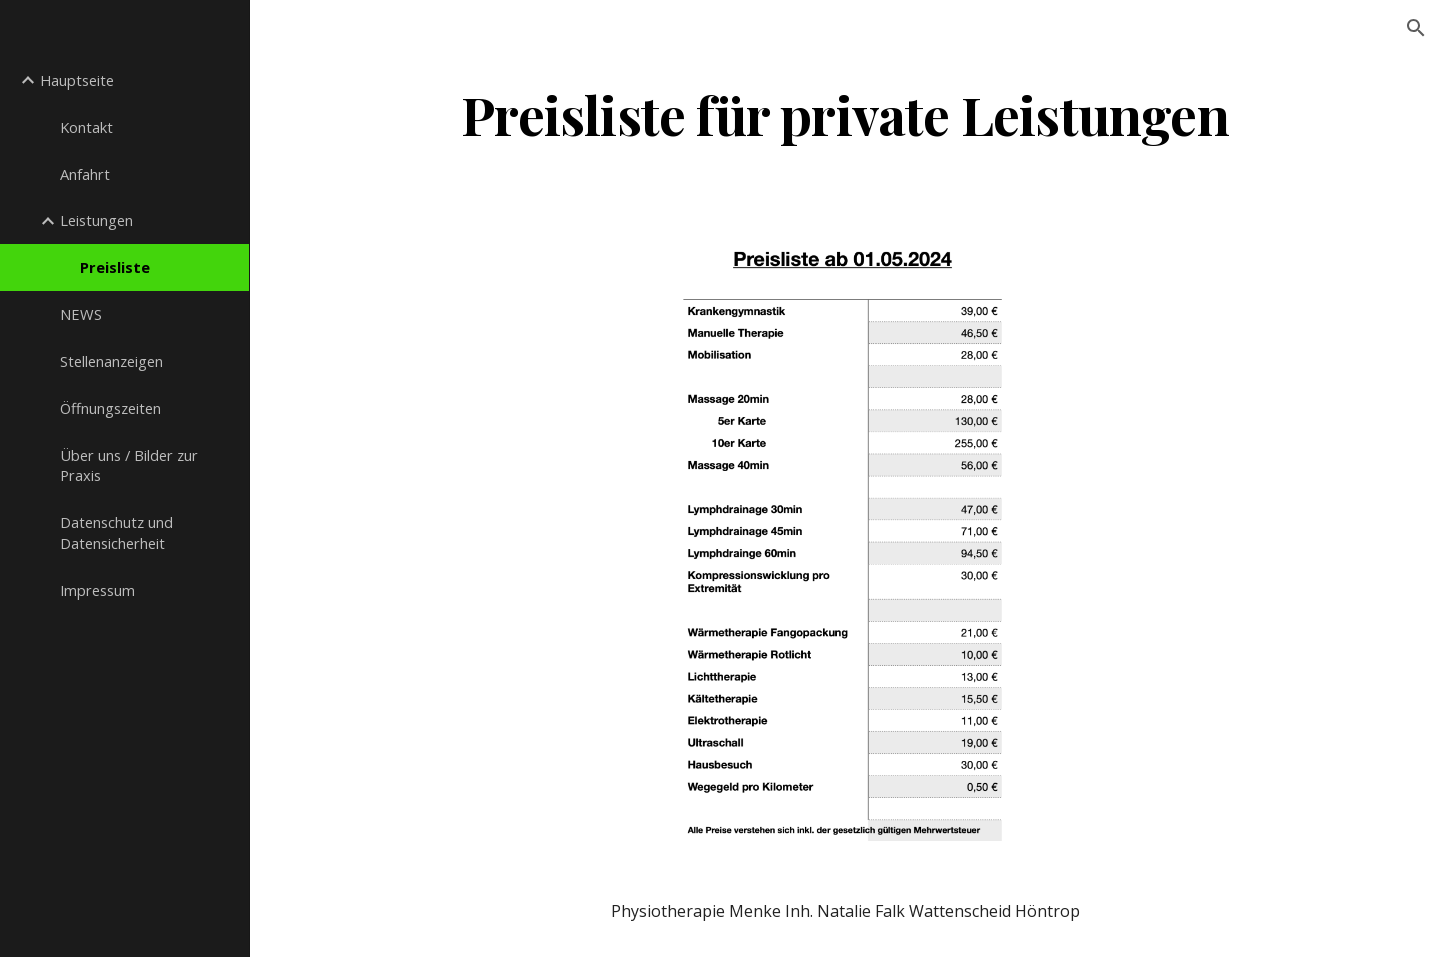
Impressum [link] (97, 590)
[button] (1416, 28)
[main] (845, 113)
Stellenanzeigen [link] (111, 361)
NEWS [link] (81, 314)
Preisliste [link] (115, 267)
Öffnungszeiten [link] (110, 408)
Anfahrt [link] (85, 174)
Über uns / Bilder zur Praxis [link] (129, 465)
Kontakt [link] (86, 127)
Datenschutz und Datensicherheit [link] (116, 532)
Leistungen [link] (96, 220)
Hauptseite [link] (77, 80)
